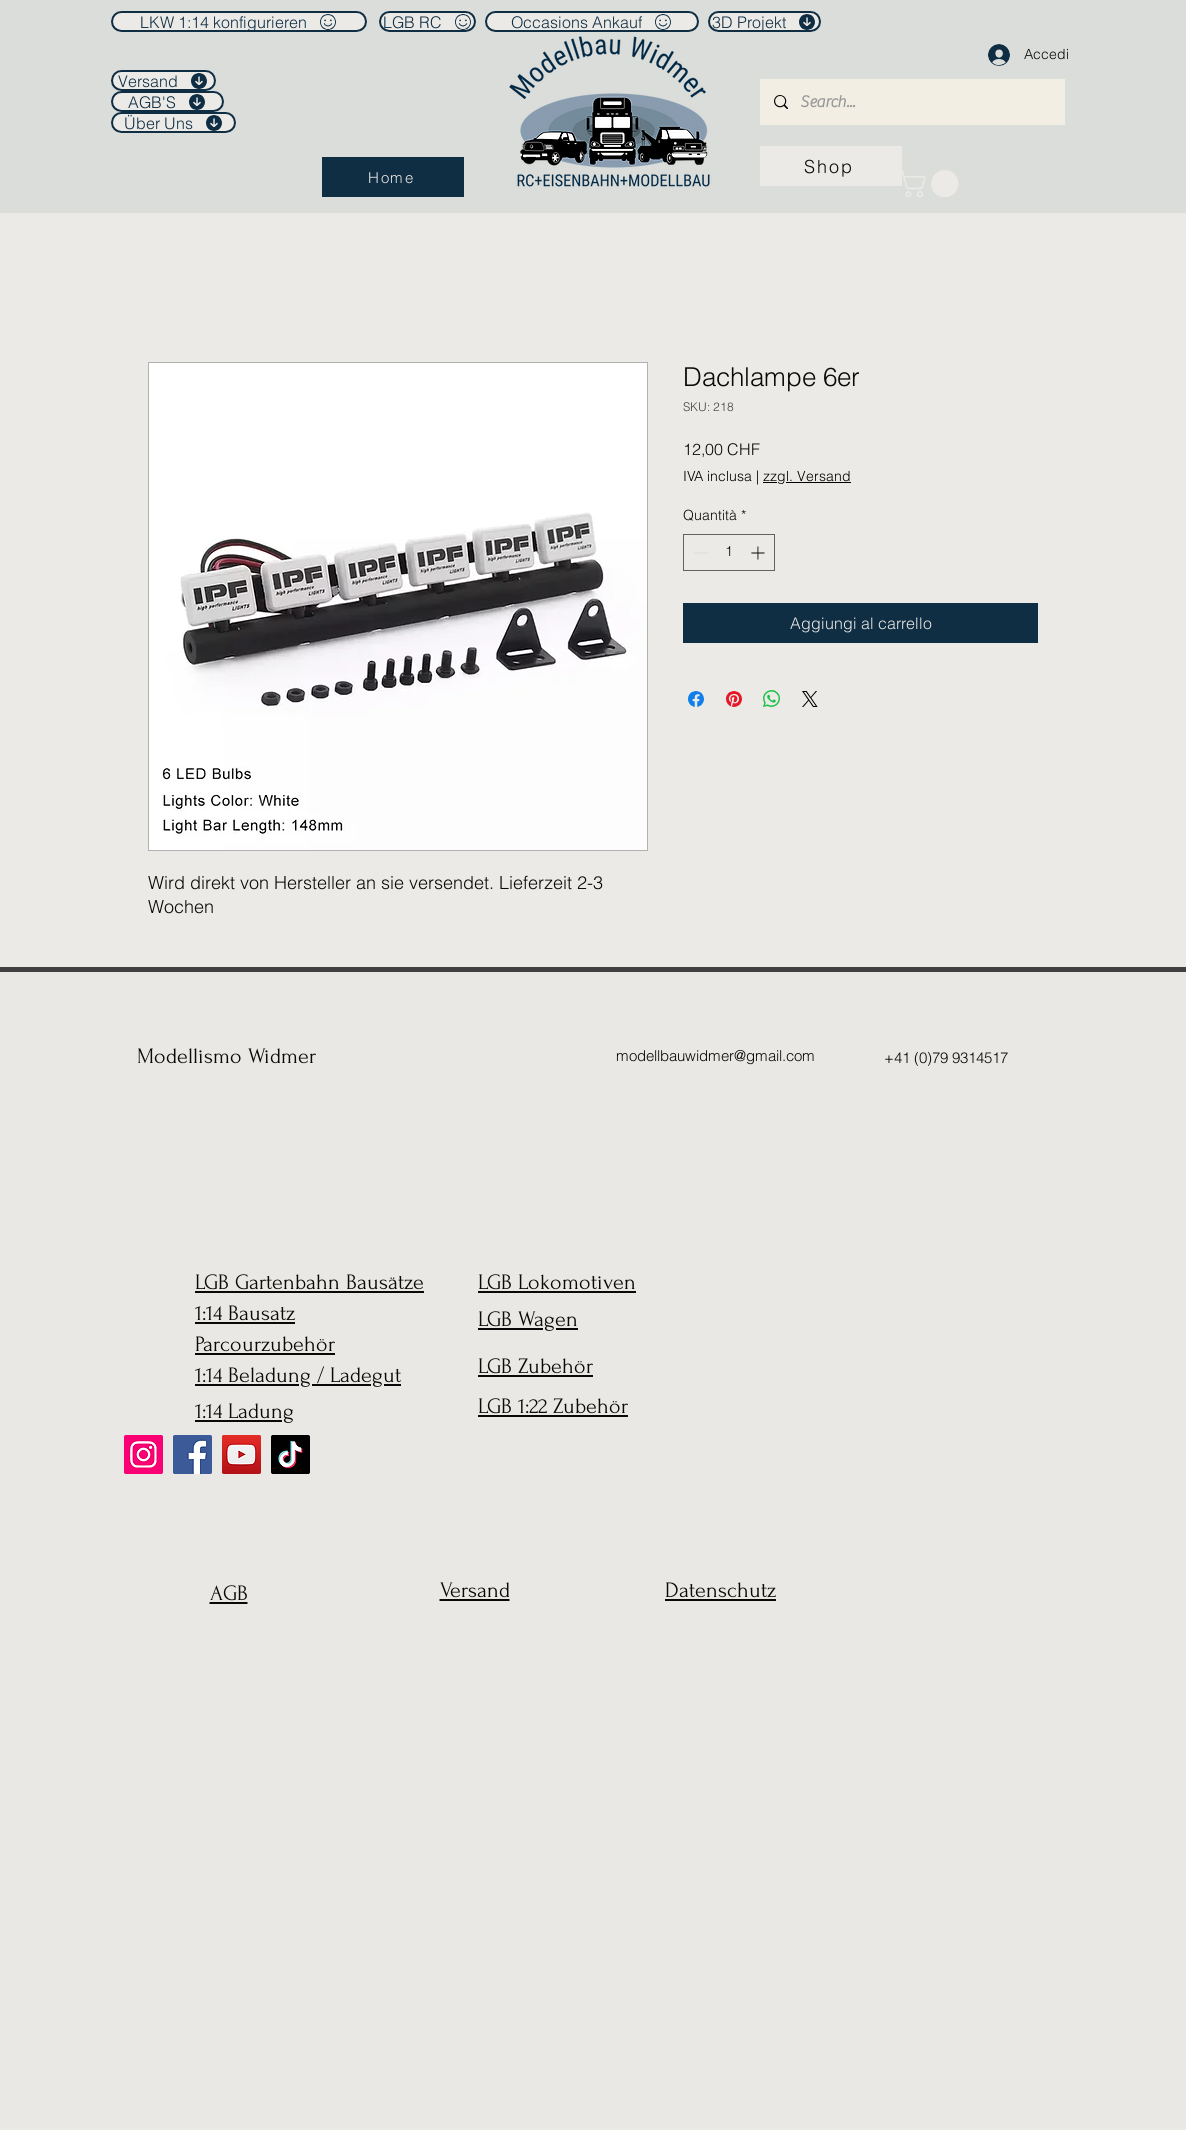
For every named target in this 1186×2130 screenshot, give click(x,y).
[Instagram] (143, 1454)
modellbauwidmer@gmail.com (715, 1055)
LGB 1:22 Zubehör (553, 1406)
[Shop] (831, 166)
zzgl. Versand (807, 476)
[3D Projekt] (764, 21)
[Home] (393, 177)
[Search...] (911, 102)
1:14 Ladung (244, 1411)
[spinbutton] (729, 552)
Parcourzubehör (265, 1344)
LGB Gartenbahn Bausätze (309, 1282)
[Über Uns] (173, 122)
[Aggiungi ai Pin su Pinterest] (734, 699)
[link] (931, 183)
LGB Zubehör (535, 1366)
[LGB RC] (427, 21)
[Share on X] (810, 699)
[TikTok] (290, 1454)
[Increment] (759, 552)
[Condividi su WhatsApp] (772, 699)
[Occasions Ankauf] (592, 21)
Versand (475, 1590)
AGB (229, 1593)
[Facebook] (192, 1454)
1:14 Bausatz (245, 1313)
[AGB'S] (167, 101)
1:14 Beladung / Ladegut (298, 1375)
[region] (223, 1641)
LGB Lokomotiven (557, 1282)
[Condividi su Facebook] (696, 699)
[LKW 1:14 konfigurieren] (239, 21)
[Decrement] (698, 552)
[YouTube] (241, 1454)
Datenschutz (720, 1590)
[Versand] (163, 80)
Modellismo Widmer (226, 1056)
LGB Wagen (528, 1319)
